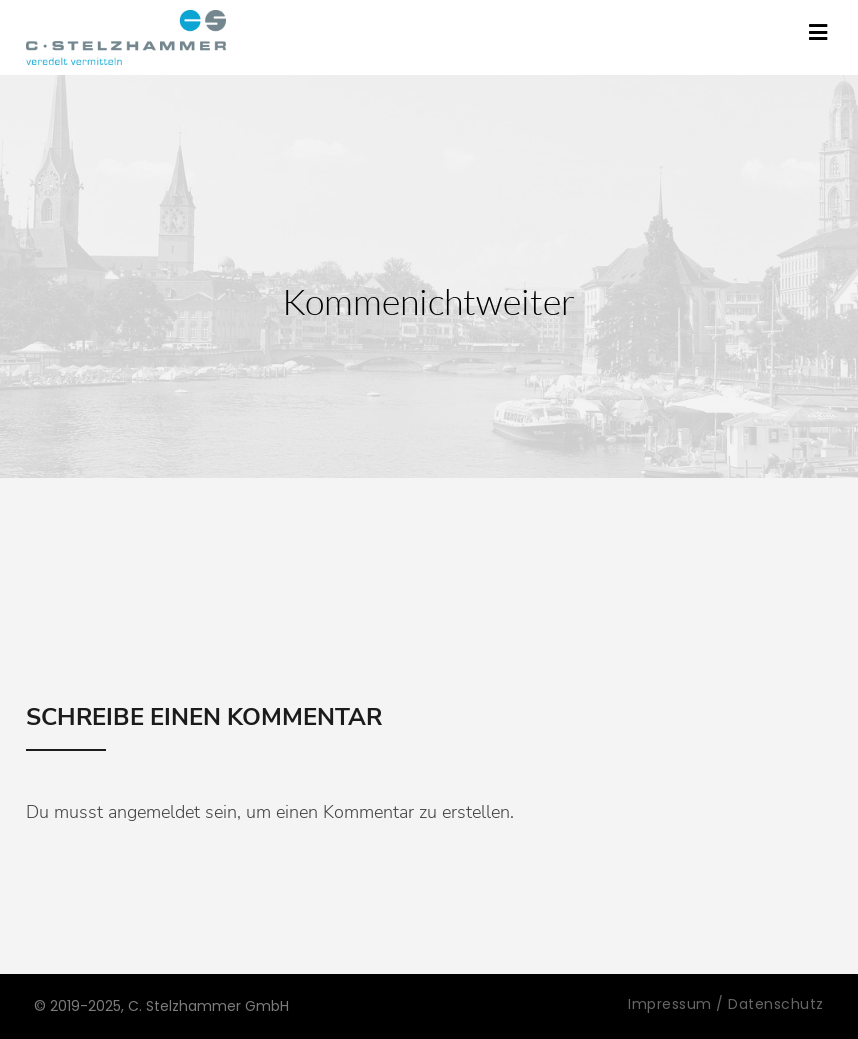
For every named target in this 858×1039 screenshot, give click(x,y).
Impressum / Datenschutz (726, 1004)
